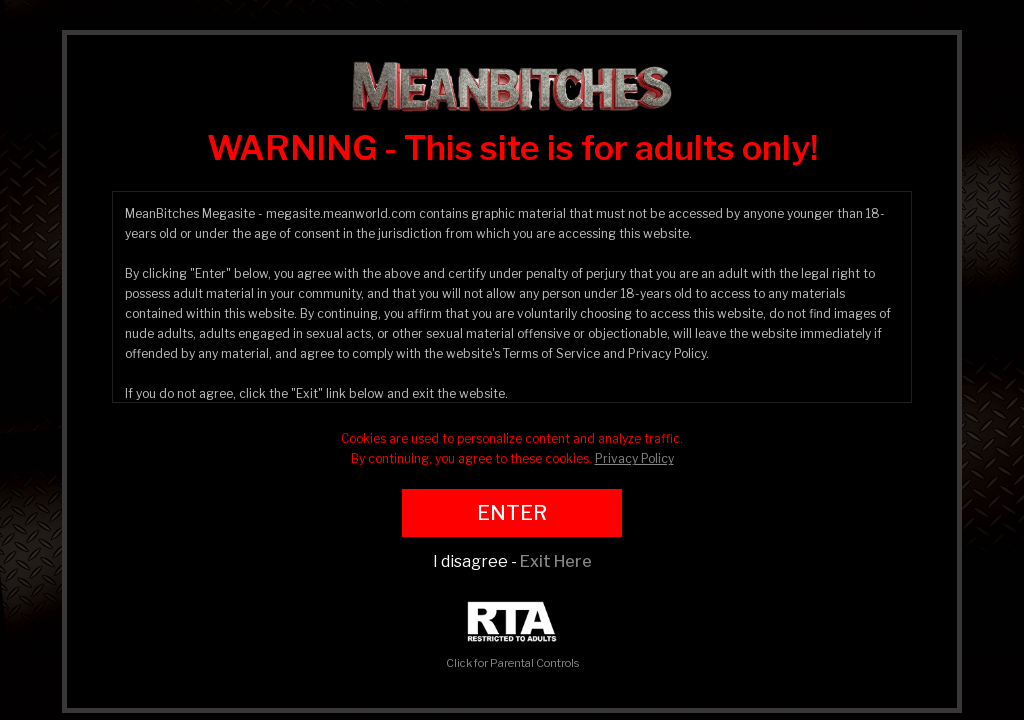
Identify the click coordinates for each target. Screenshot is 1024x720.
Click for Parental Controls (512, 635)
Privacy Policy (634, 458)
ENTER (512, 513)
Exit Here (556, 561)
